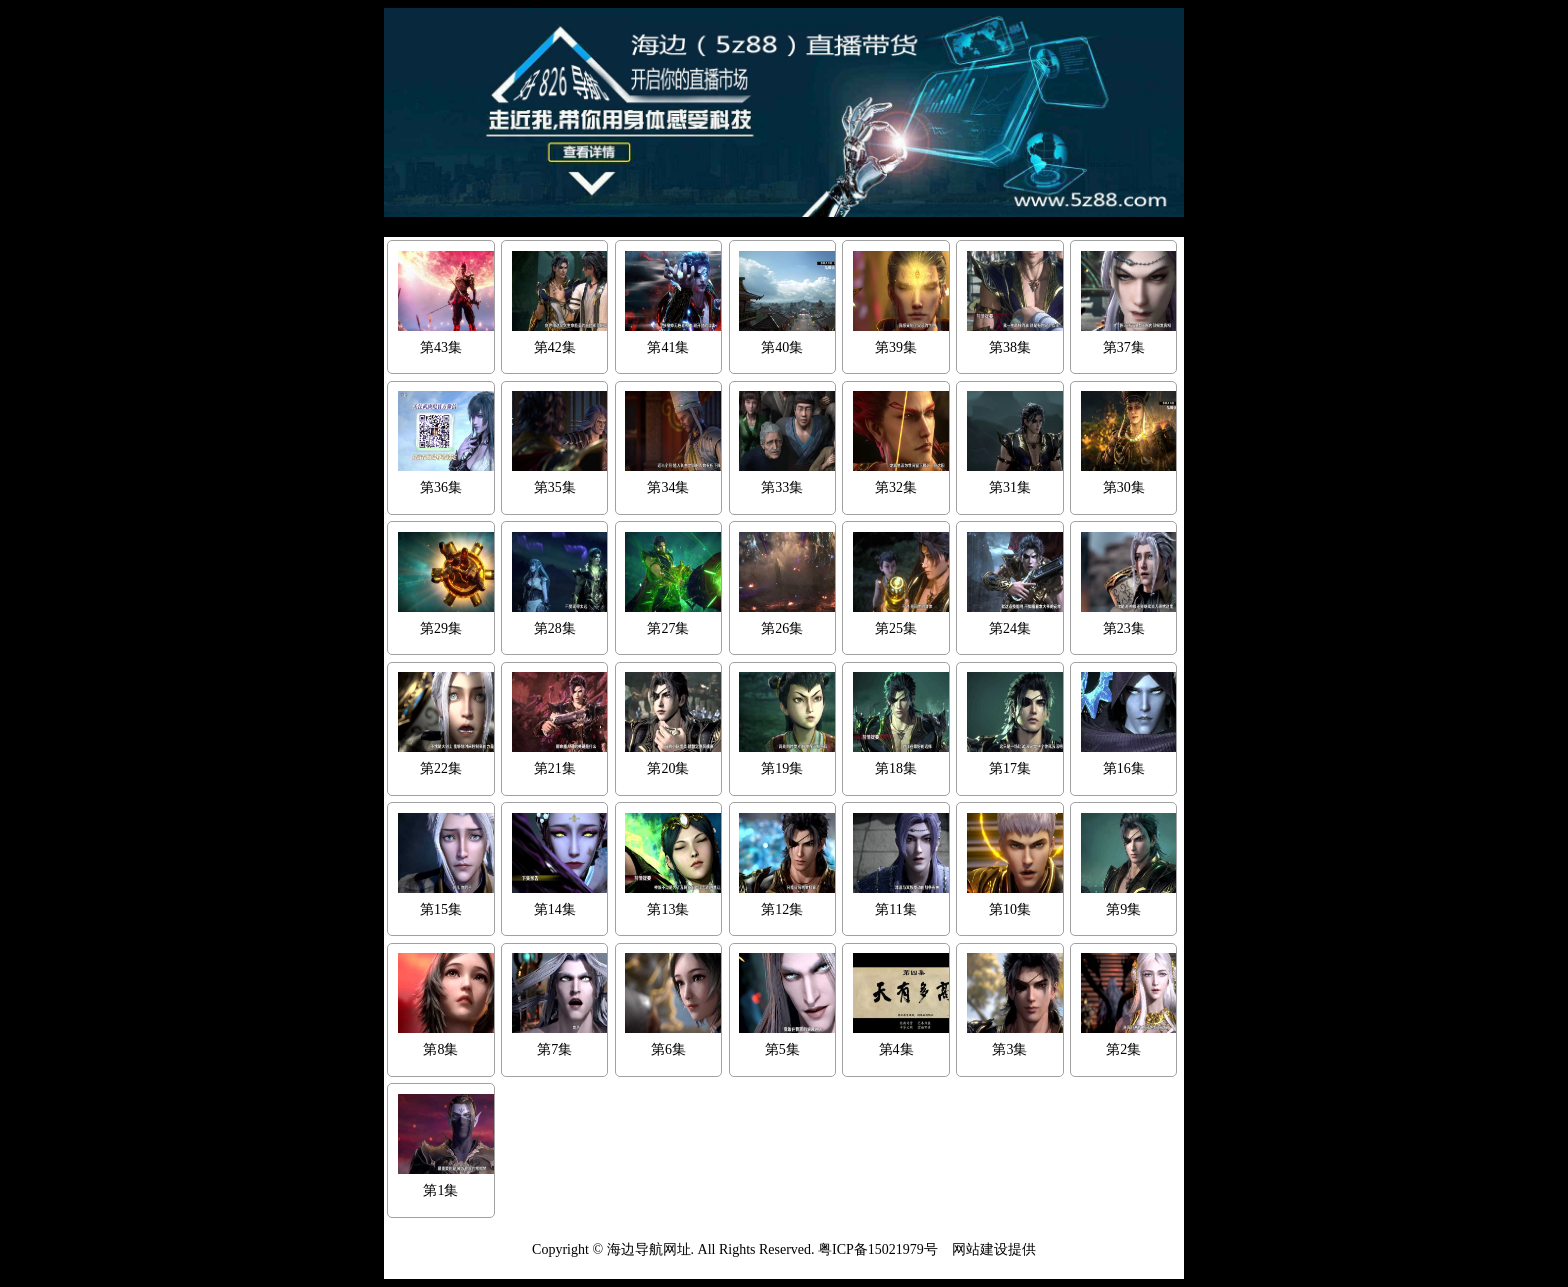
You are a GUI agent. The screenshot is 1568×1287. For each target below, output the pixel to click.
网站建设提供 (994, 1249)
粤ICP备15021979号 (878, 1249)
